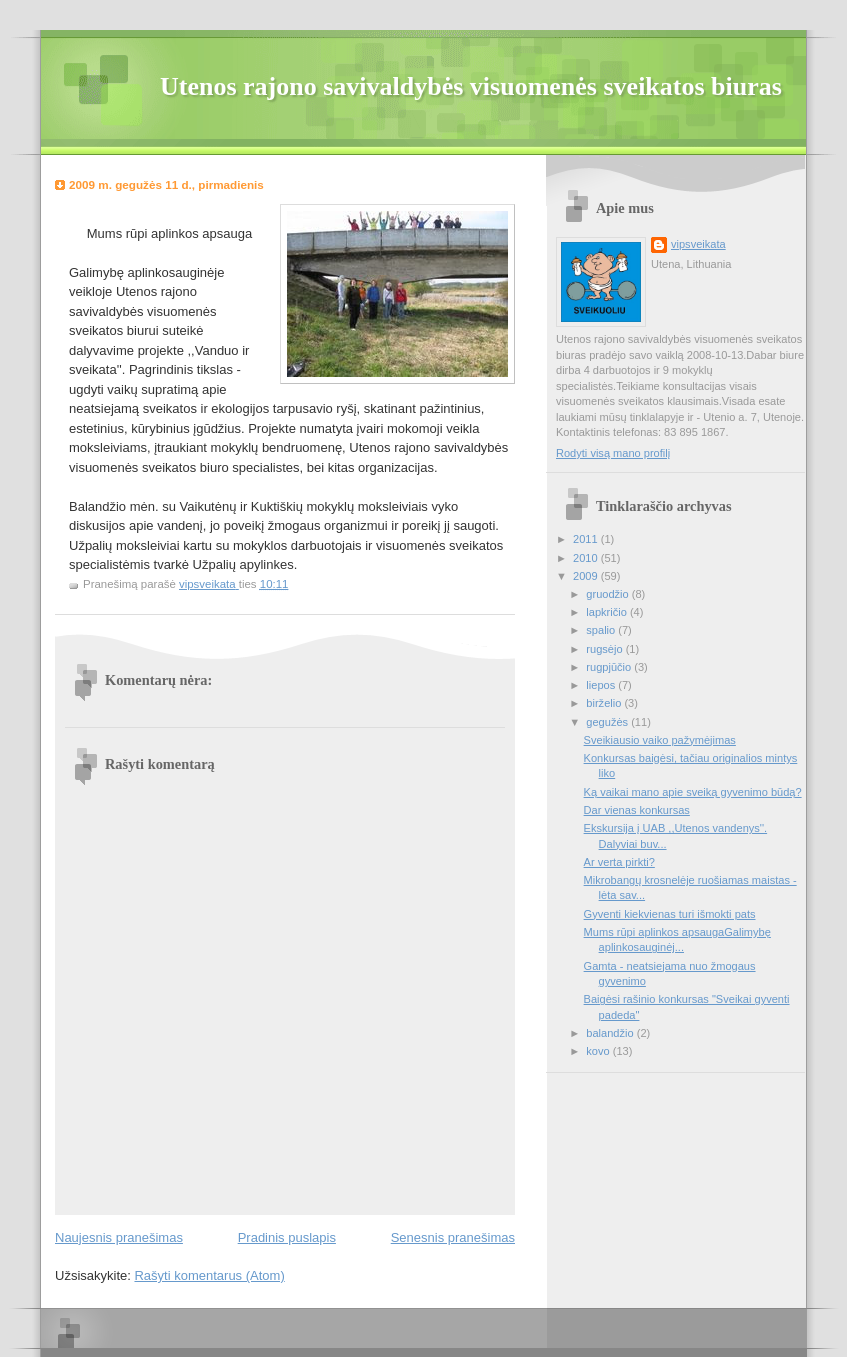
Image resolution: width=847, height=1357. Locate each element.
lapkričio (608, 612)
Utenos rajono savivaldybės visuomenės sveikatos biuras (471, 86)
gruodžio (608, 594)
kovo (599, 1051)
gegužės (608, 722)
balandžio (611, 1033)
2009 (587, 576)
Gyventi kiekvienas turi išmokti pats (670, 914)
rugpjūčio (610, 667)
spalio (602, 630)
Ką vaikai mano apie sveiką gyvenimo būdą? (693, 792)
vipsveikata (698, 244)
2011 (587, 539)
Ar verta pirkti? (619, 862)
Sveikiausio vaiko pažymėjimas (660, 740)
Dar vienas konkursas (637, 810)
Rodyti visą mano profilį (613, 453)
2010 (587, 558)
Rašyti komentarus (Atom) (209, 1275)
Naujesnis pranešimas (119, 1237)
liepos (602, 685)
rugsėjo (605, 649)
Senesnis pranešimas (453, 1237)
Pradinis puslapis (287, 1237)
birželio (605, 703)
